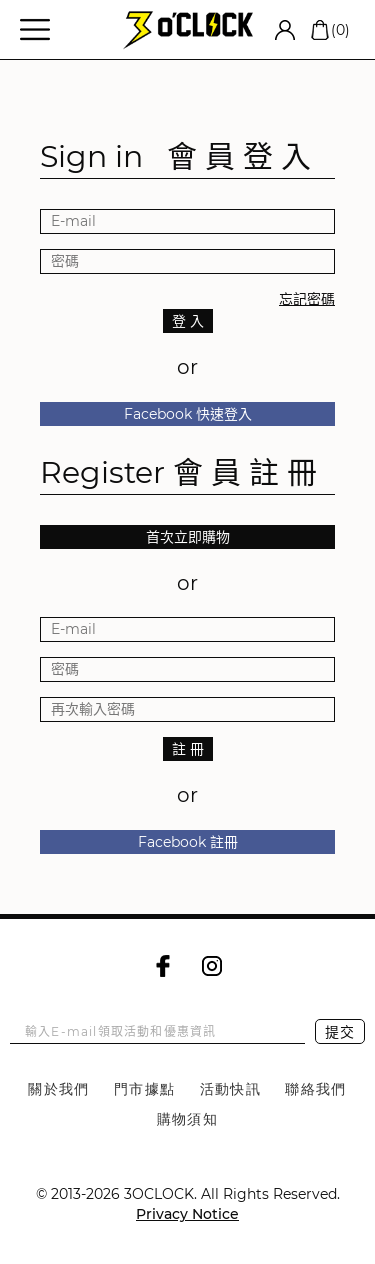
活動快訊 (231, 1089)
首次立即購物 (188, 537)
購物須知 (188, 1119)
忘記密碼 (307, 299)
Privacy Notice (187, 1214)
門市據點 (145, 1089)
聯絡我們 (316, 1089)
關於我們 (59, 1089)
